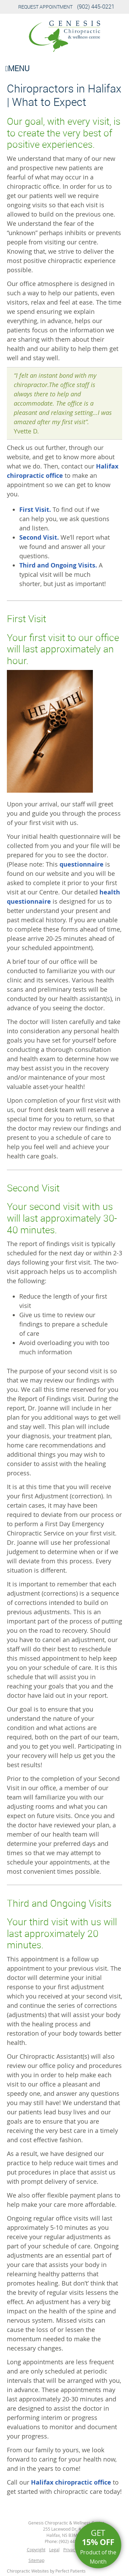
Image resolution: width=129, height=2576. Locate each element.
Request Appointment (45, 6)
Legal (54, 2549)
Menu (17, 68)
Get (98, 2546)
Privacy (70, 2549)
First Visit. (35, 509)
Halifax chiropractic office (71, 2482)
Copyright (36, 2549)
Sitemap (36, 2560)
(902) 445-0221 (96, 6)
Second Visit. (39, 537)
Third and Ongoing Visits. (58, 565)
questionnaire (82, 864)
